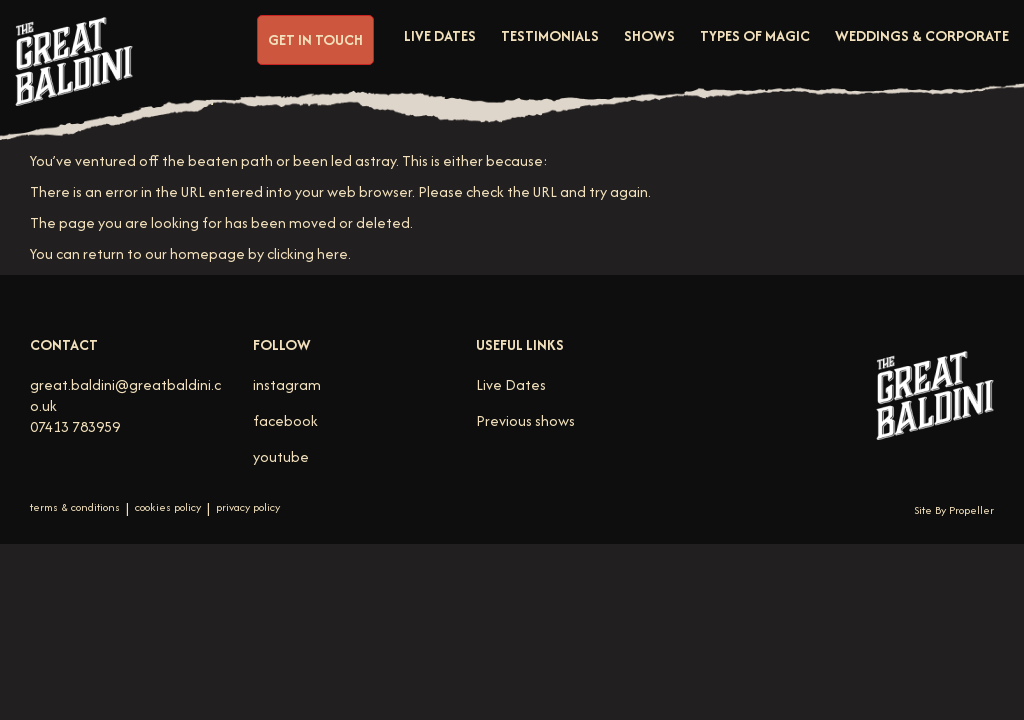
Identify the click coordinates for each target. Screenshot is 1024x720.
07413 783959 (75, 426)
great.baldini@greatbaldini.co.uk (125, 395)
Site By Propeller (954, 510)
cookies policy (168, 507)
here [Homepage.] (332, 253)
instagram (287, 384)
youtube (281, 456)
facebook (285, 420)
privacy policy (248, 507)
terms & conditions (75, 507)
